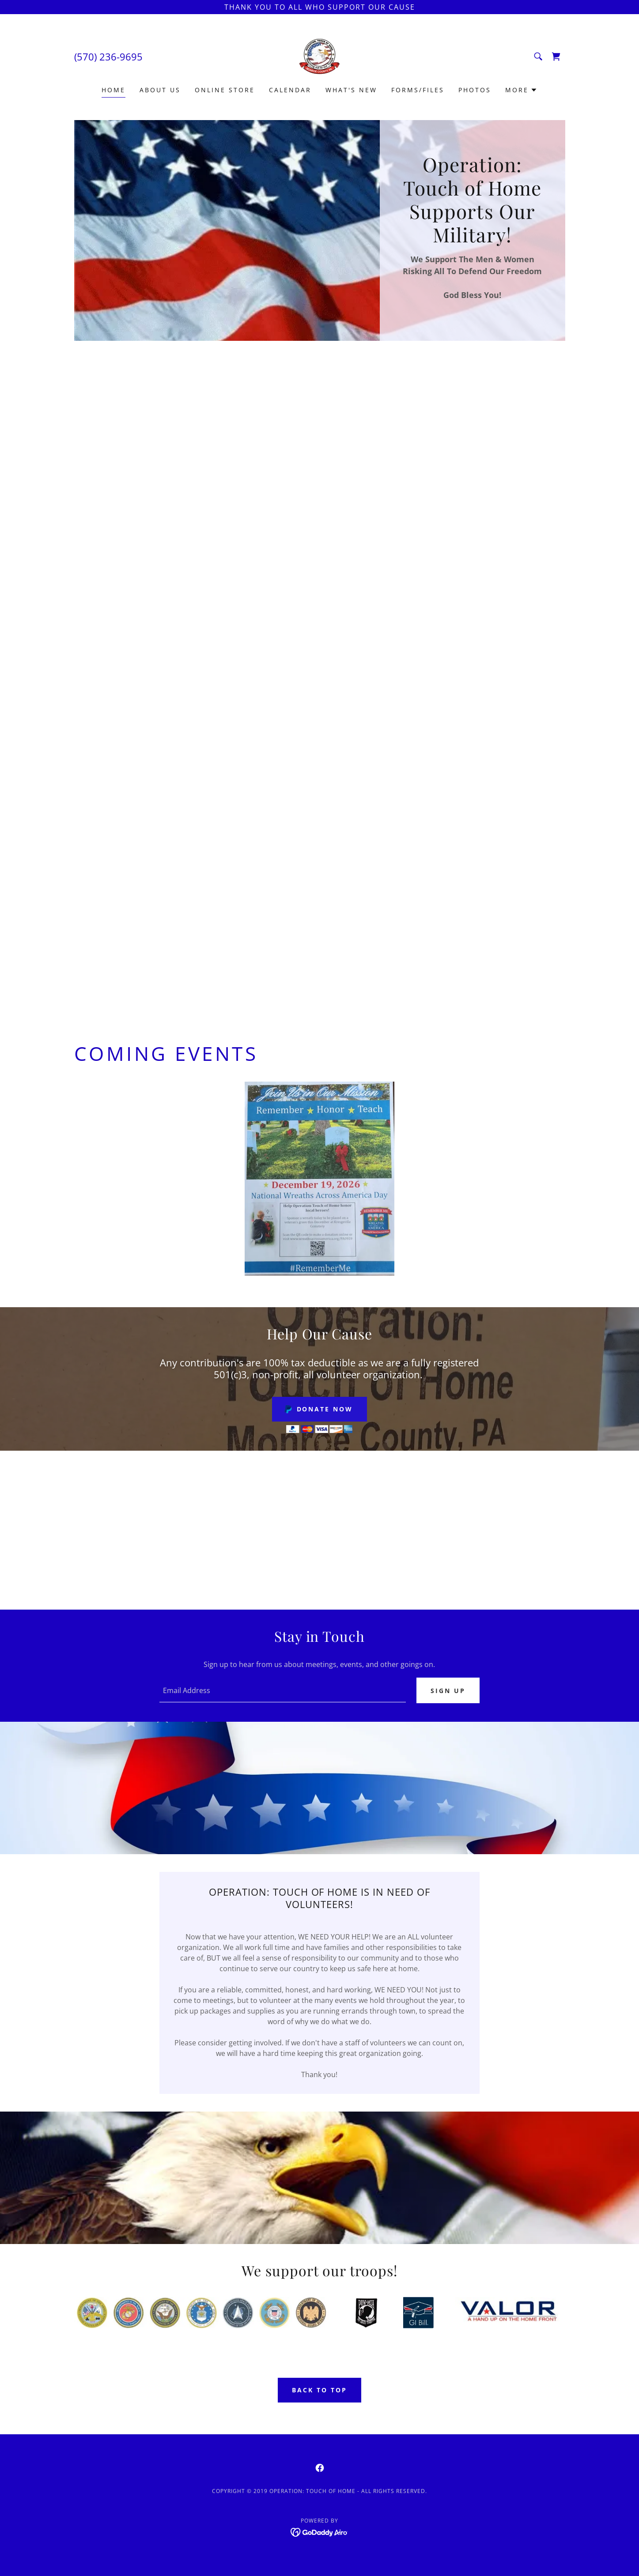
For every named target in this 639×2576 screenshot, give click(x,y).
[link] (319, 55)
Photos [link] (474, 90)
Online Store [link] (225, 90)
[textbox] (282, 1690)
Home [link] (113, 90)
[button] (521, 90)
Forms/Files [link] (417, 90)
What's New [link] (351, 90)
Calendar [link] (290, 90)
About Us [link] (160, 90)
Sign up (448, 1691)
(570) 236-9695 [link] (108, 56)
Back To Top (319, 2391)
